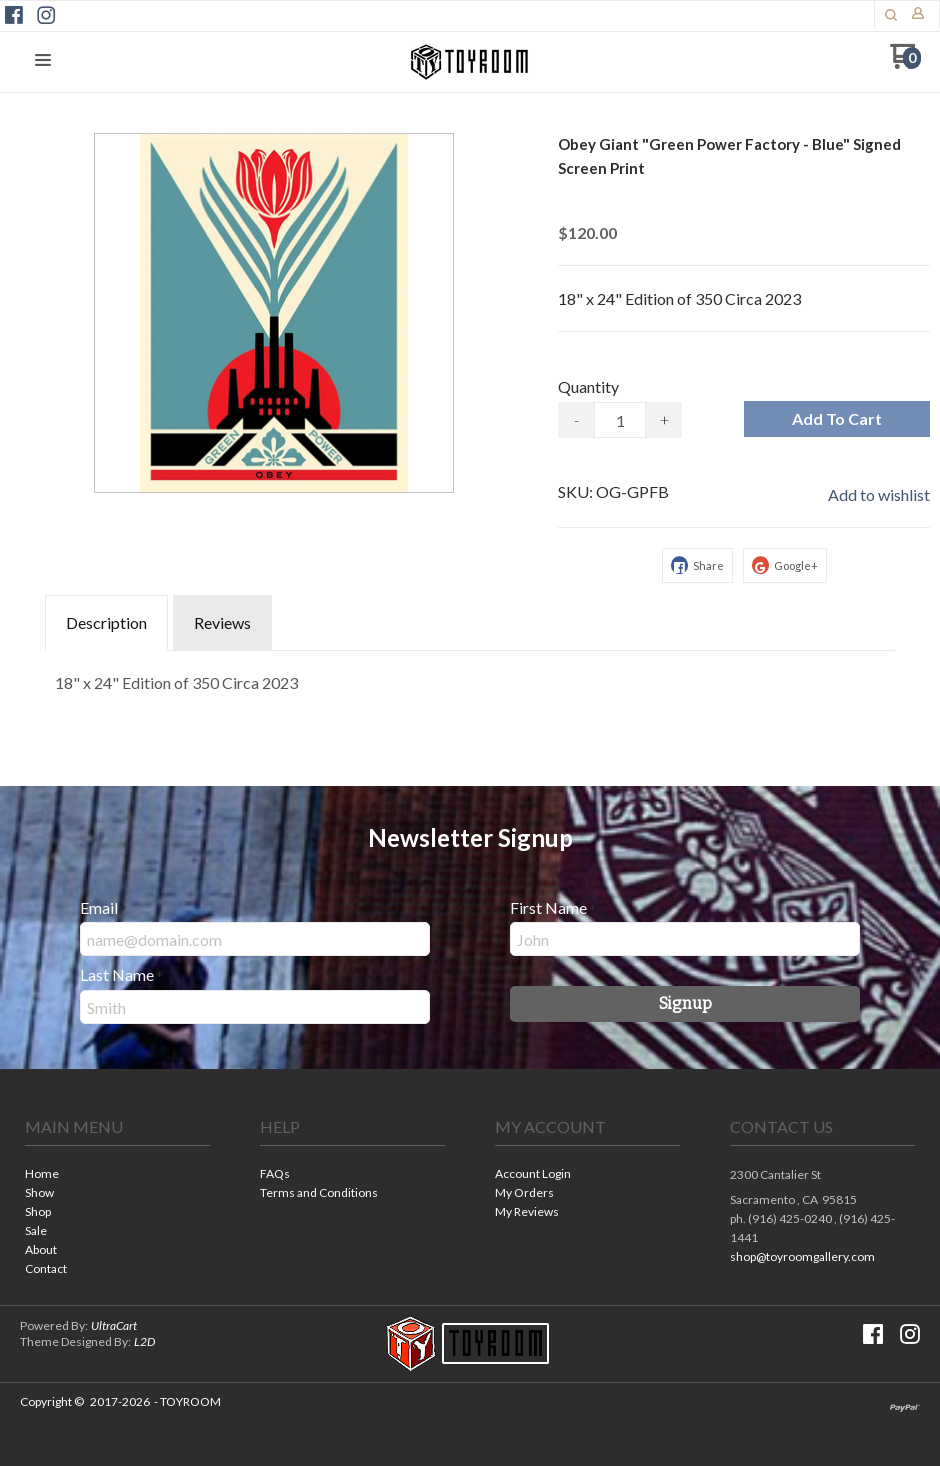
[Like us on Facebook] (14, 15)
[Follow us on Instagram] (46, 15)
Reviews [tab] (222, 622)
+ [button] (664, 419)
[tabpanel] (470, 678)
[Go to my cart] (905, 63)
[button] (891, 15)
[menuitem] (117, 1175)
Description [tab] (106, 622)
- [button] (576, 419)
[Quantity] (620, 420)
